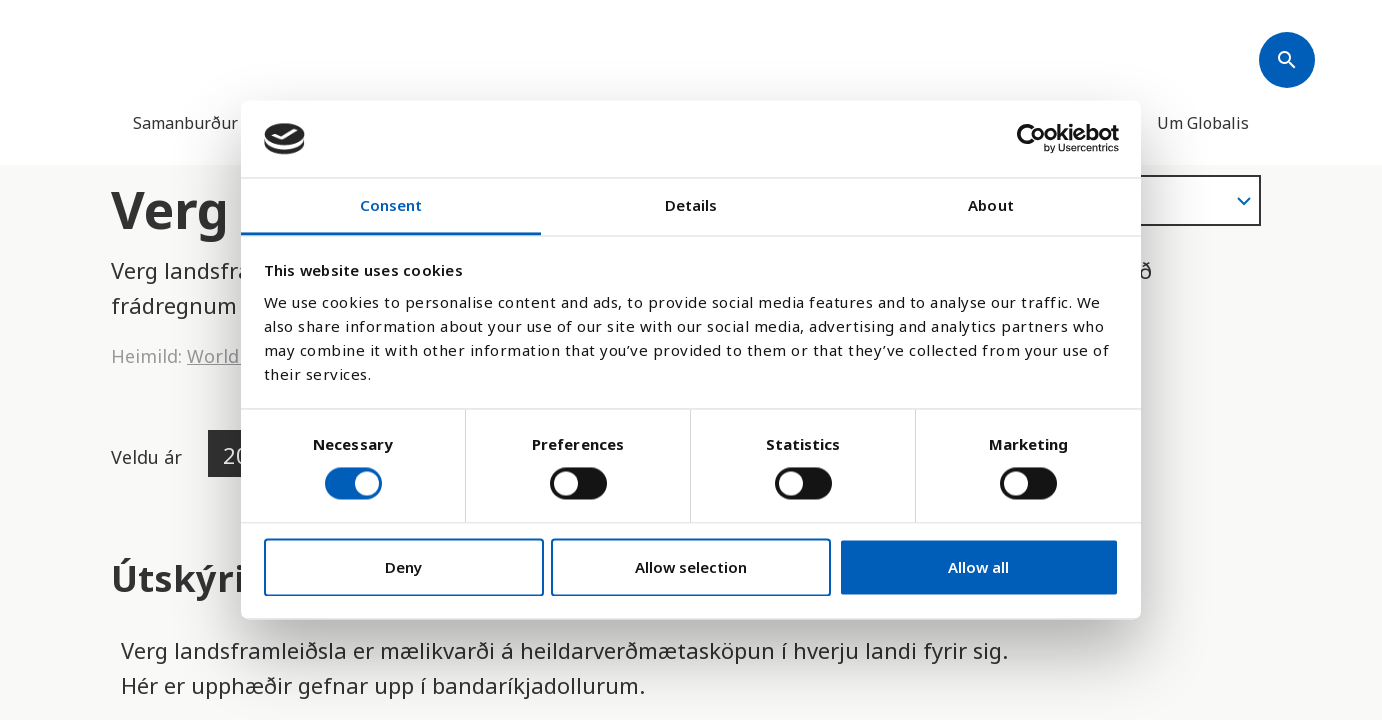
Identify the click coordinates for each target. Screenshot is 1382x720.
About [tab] (991, 205)
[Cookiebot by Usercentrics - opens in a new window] (1031, 139)
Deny (403, 567)
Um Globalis (1203, 123)
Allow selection (691, 567)
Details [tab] (691, 205)
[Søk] (1287, 60)
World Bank (237, 356)
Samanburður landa (208, 123)
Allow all (978, 567)
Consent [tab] (391, 205)
